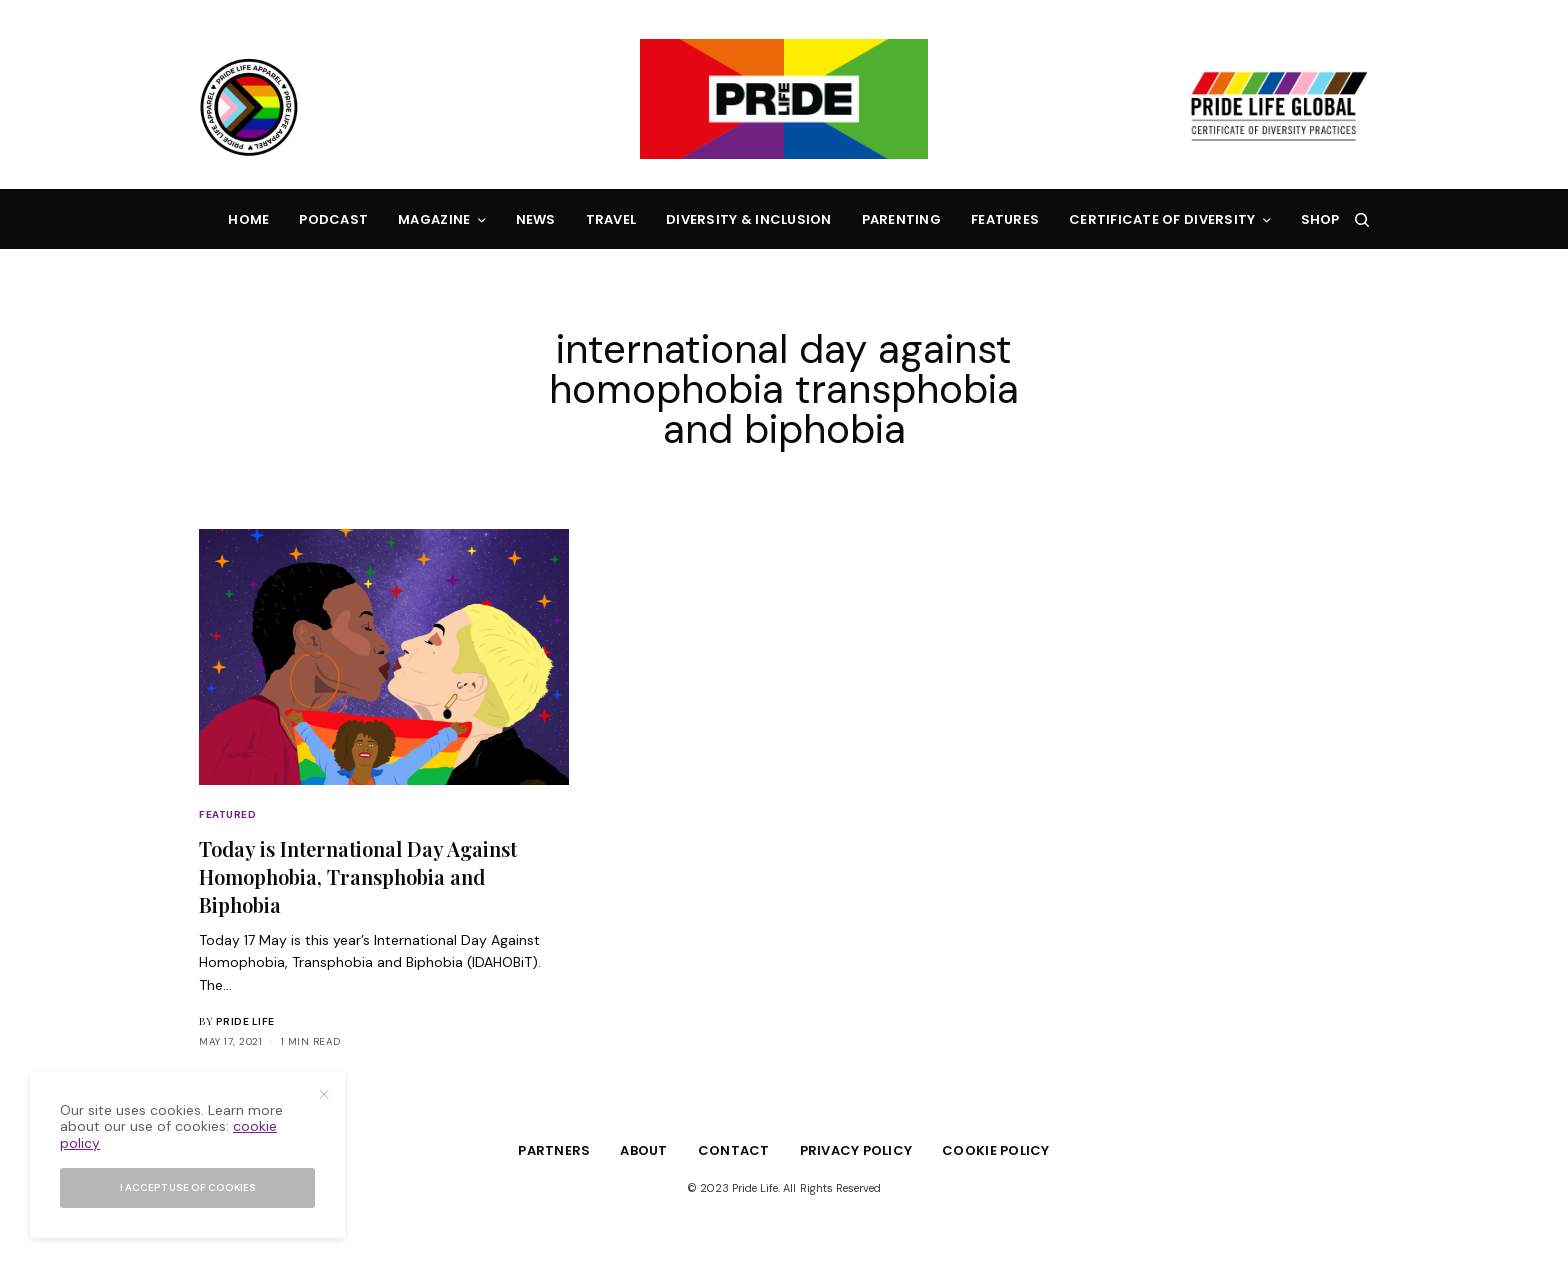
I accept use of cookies (188, 1187)
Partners (554, 1150)
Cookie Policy (995, 1150)
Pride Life (245, 1021)
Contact (734, 1150)
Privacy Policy (856, 1150)
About (643, 1150)
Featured (227, 814)
